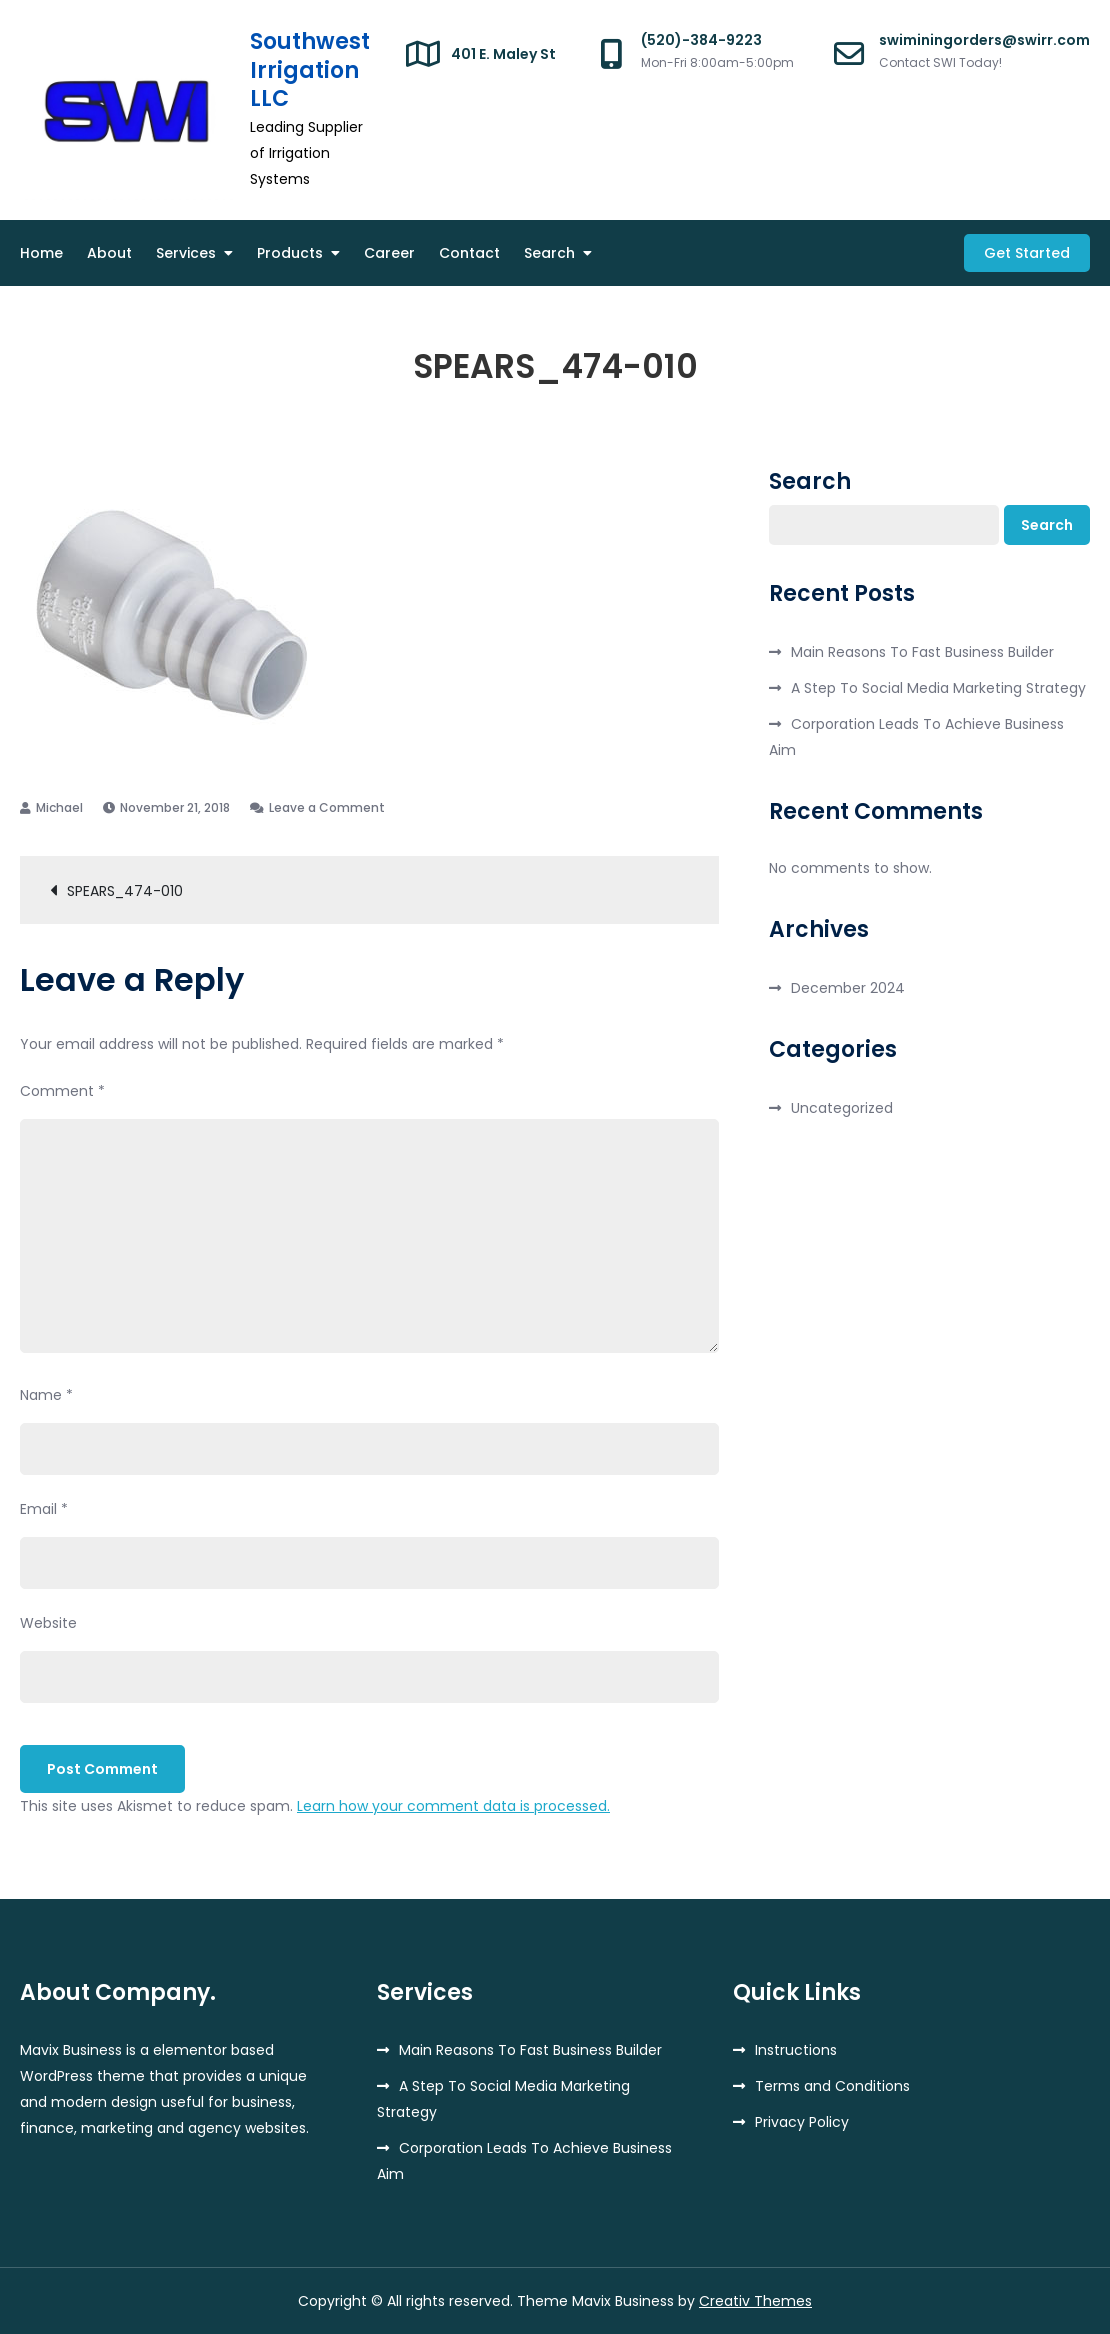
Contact (469, 253)
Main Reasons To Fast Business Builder (922, 652)
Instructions (796, 2050)
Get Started (1027, 253)
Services (186, 253)
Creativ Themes (755, 2301)
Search (549, 253)
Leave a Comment (327, 807)
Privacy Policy (802, 2122)
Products (290, 253)
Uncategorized (842, 1108)
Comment (62, 1091)
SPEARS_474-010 (125, 891)
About (109, 253)
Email (44, 1509)
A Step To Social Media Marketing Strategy (938, 688)
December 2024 (848, 988)
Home (41, 253)
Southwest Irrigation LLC (310, 70)
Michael (59, 807)
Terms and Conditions (832, 2086)
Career (389, 253)
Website (48, 1623)
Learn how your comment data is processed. (453, 1806)
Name (46, 1395)
